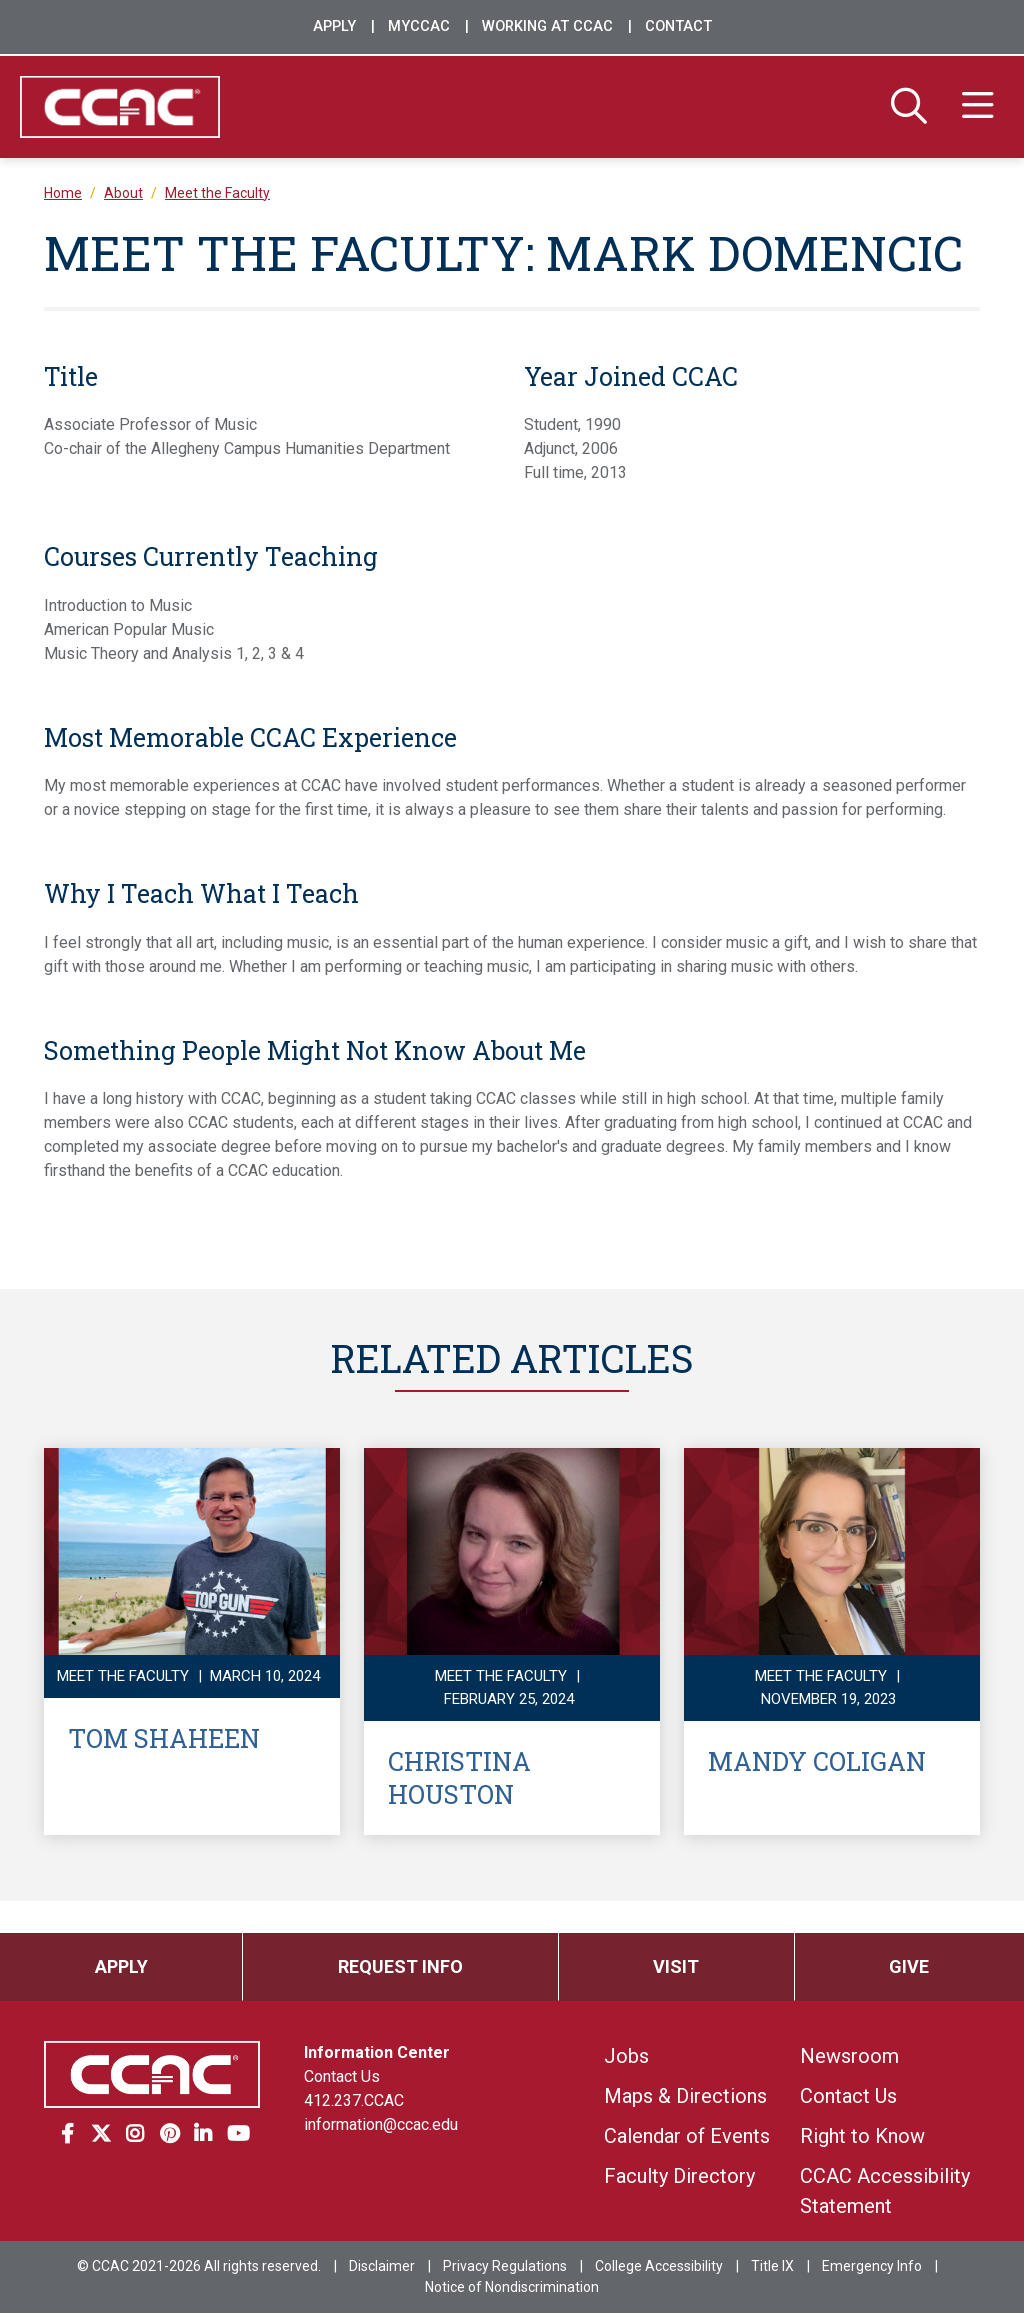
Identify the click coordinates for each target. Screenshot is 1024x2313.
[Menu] (978, 107)
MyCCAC (419, 26)
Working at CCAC (547, 26)
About (123, 193)
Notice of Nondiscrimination (512, 2287)
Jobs (626, 2056)
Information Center (377, 2052)
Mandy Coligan (817, 1761)
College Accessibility (659, 2266)
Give (909, 1966)
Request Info (400, 1966)
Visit (676, 1966)
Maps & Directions (685, 2096)
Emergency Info (872, 2266)
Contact (678, 26)
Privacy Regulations (505, 2266)
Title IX (772, 2266)
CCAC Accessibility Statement (885, 2191)
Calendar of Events (687, 2136)
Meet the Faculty (217, 193)
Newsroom (849, 2056)
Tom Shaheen (164, 1738)
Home (63, 193)
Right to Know (862, 2136)
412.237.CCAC (354, 2100)
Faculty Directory (679, 2176)
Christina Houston (459, 1777)
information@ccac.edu (381, 2124)
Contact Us (342, 2076)
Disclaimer (382, 2266)
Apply (334, 26)
